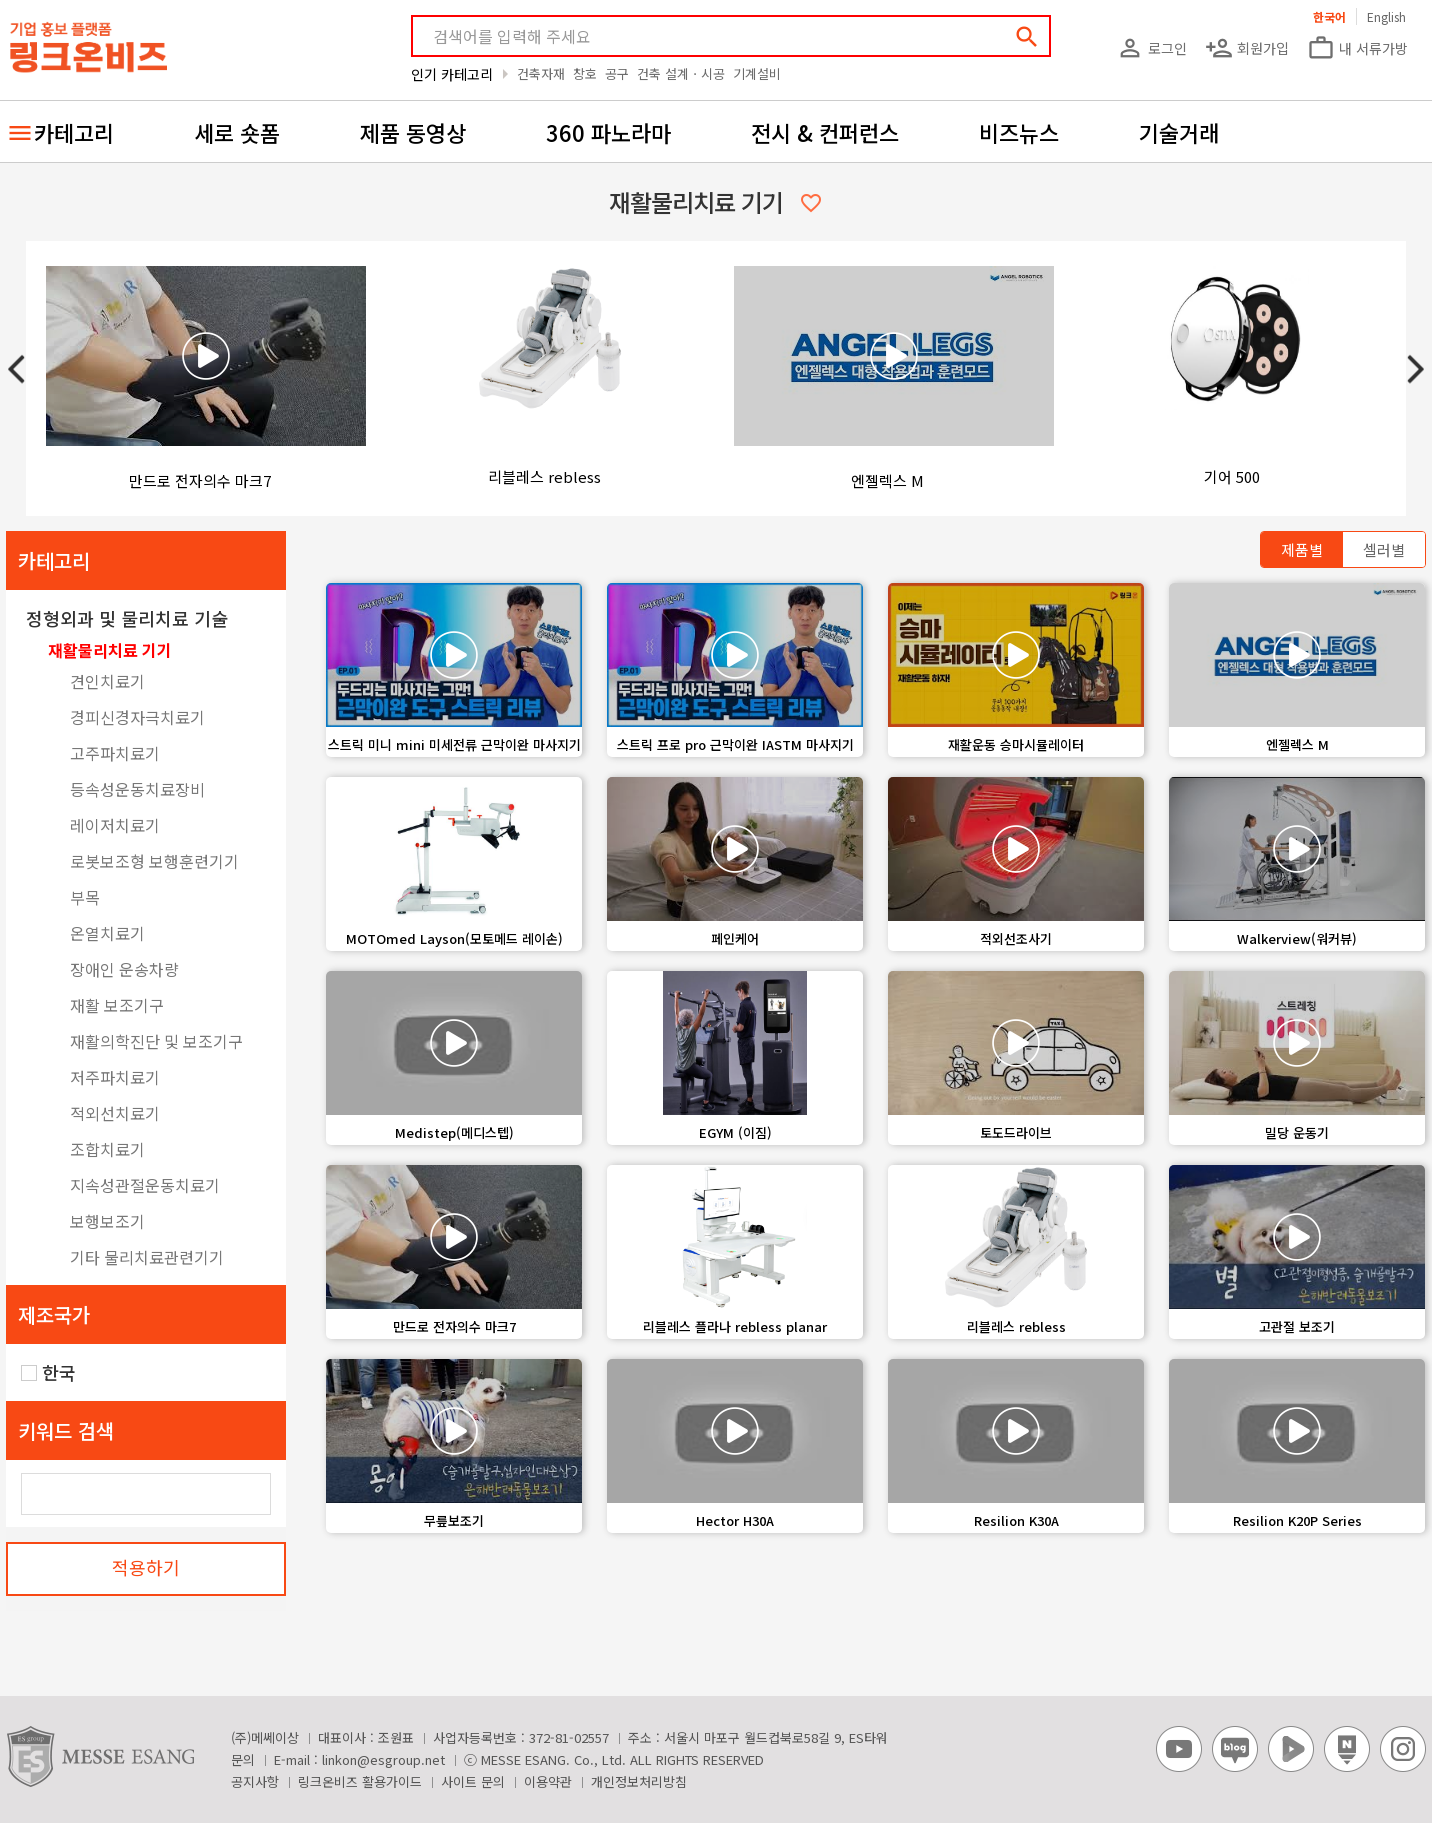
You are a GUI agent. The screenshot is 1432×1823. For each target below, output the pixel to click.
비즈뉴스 (1019, 132)
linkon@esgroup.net (383, 1759)
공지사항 (255, 1781)
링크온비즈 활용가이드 (360, 1781)
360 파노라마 (608, 132)
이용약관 (548, 1781)
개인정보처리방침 (639, 1781)
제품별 (1302, 549)
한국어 (1329, 16)
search (1027, 37)
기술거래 (1179, 132)
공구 (617, 73)
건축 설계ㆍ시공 (681, 73)
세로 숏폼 (237, 132)
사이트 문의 (473, 1781)
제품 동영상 (413, 132)
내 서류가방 (1357, 48)
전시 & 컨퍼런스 (825, 132)
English (1386, 16)
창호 (585, 73)
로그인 (1151, 48)
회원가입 (1247, 48)
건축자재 (541, 73)
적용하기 (146, 1567)
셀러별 (1384, 549)
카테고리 (74, 132)
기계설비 (757, 73)
